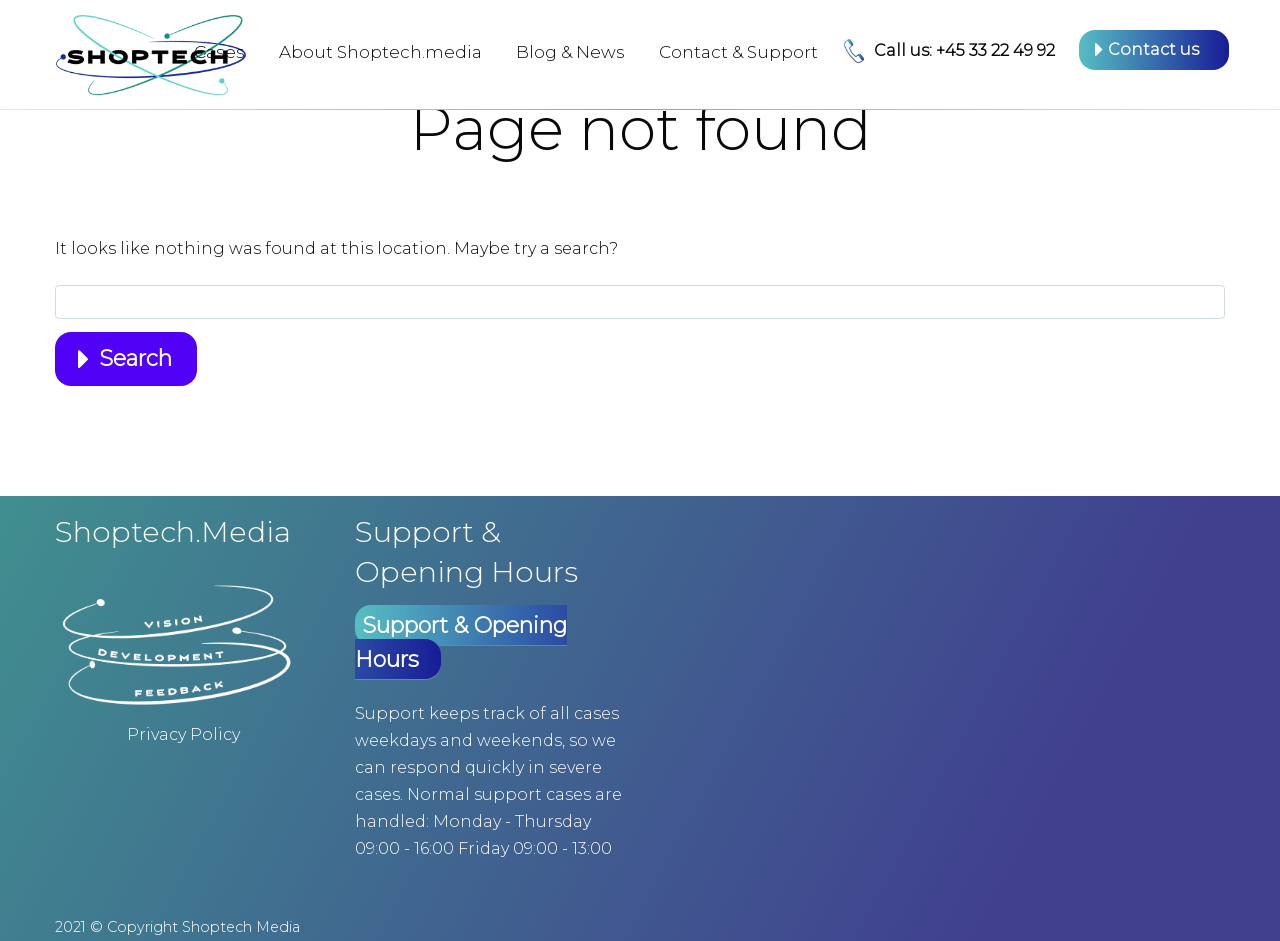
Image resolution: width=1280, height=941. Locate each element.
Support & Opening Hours (461, 642)
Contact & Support (738, 52)
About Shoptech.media (380, 52)
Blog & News (570, 52)
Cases (219, 52)
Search (135, 358)
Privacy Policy (183, 734)
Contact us (1153, 49)
